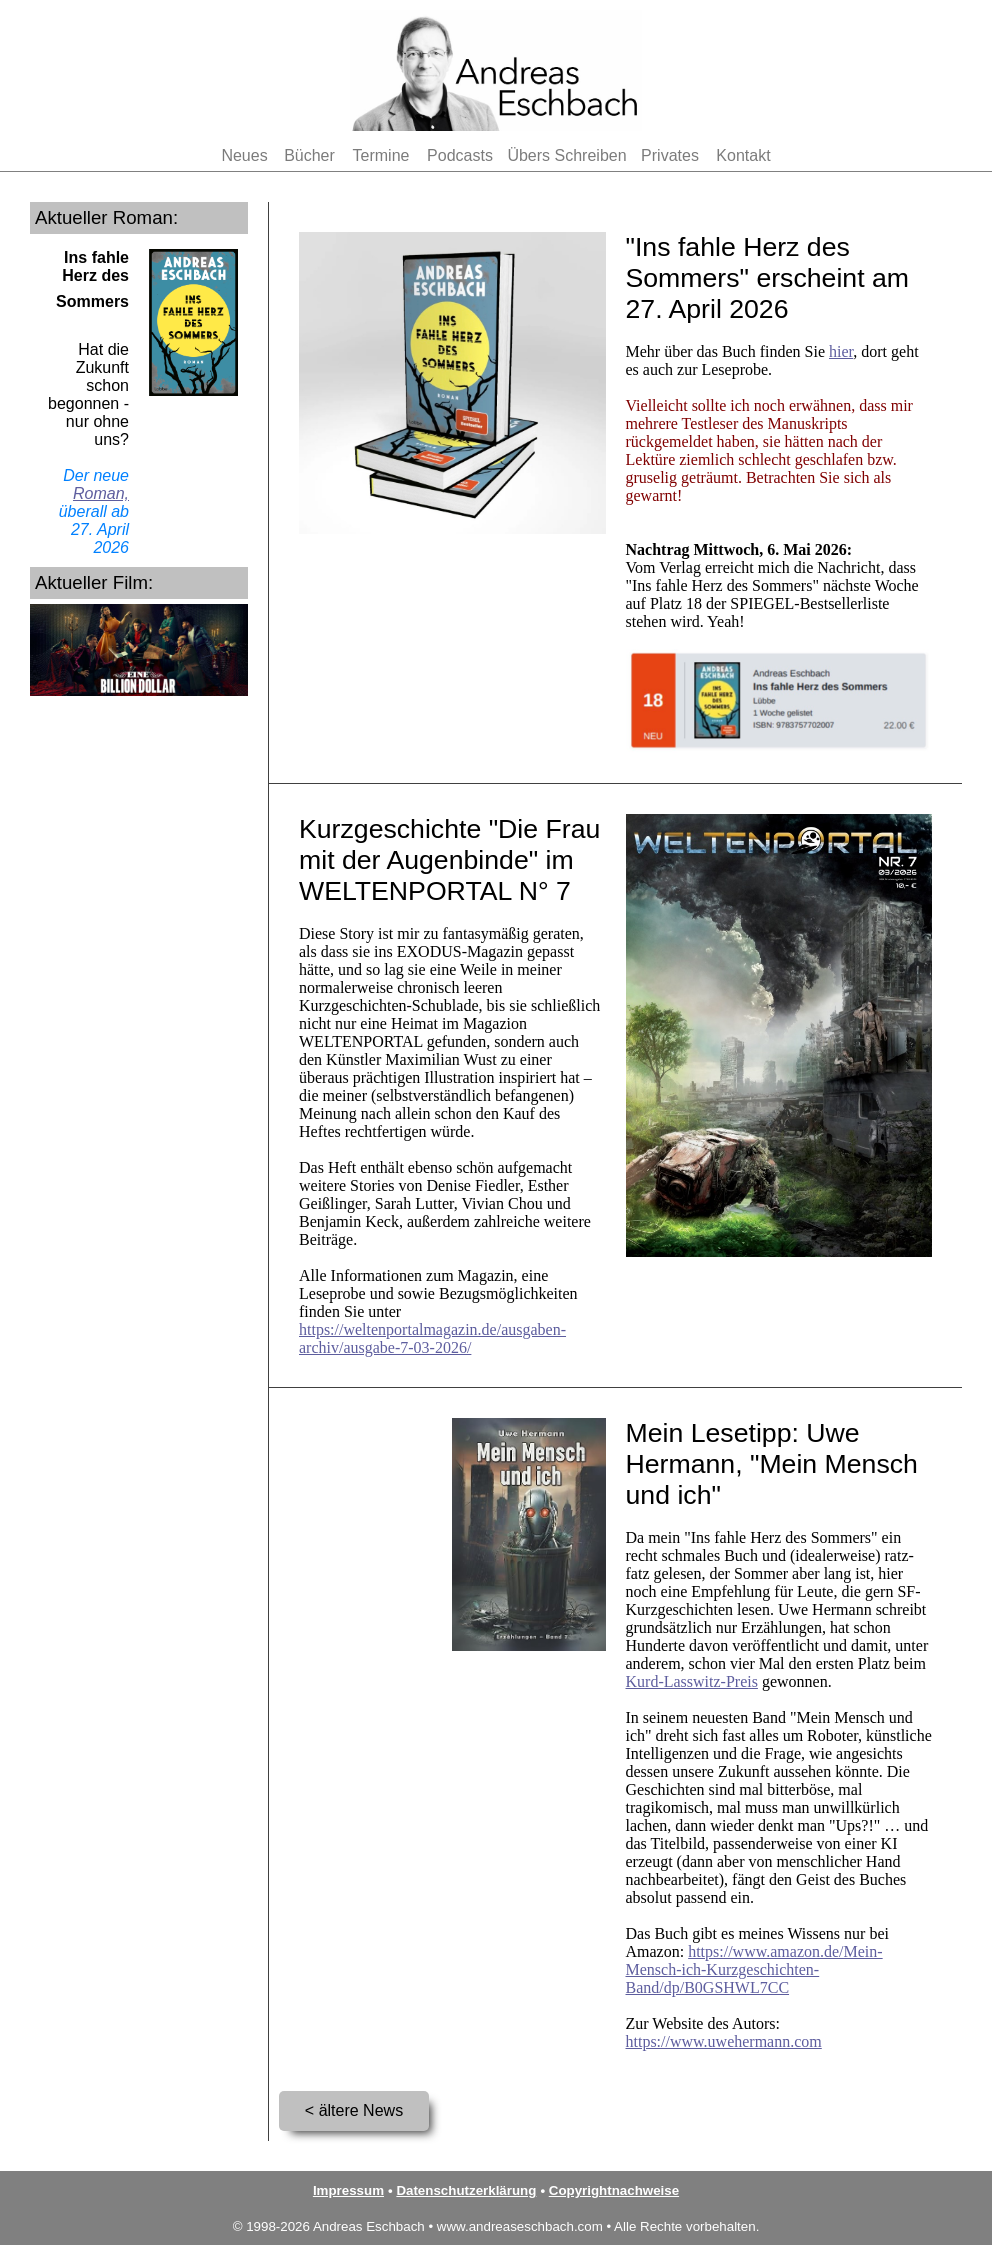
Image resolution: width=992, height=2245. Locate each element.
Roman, (101, 493)
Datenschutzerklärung (466, 2190)
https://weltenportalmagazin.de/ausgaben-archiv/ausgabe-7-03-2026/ (432, 1338)
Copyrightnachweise (614, 2190)
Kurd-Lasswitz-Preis (692, 1681)
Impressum (348, 2190)
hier (841, 351)
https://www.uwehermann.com (724, 2041)
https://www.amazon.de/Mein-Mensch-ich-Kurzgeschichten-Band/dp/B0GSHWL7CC (754, 1969)
